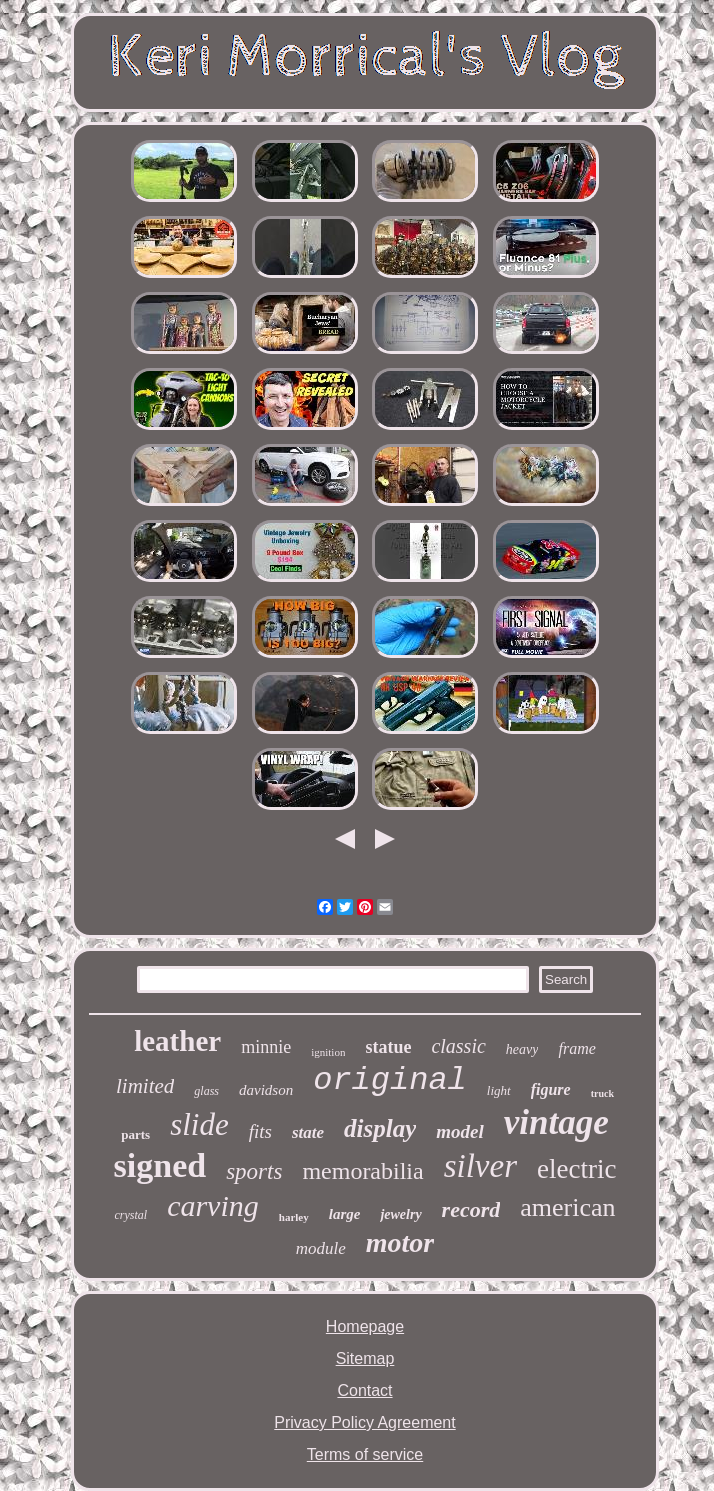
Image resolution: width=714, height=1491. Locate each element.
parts (135, 1134)
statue (388, 1047)
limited (145, 1086)
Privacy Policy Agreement (364, 1422)
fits (260, 1131)
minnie (266, 1047)
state (308, 1132)
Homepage (365, 1326)
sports (254, 1171)
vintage (556, 1122)
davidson (266, 1090)
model (460, 1131)
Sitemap (365, 1358)
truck (602, 1093)
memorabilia (362, 1171)
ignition (328, 1052)
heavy (522, 1049)
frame (576, 1048)
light (499, 1090)
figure (551, 1089)
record (471, 1209)
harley (294, 1217)
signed (160, 1165)
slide (199, 1124)
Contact (364, 1390)
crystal (130, 1215)
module (321, 1248)
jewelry (400, 1214)
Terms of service (365, 1454)
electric (576, 1169)
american (567, 1207)
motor (400, 1242)
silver (480, 1166)
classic (458, 1046)
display (380, 1128)
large (345, 1214)
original (390, 1080)
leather (177, 1041)
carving (213, 1205)
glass (206, 1091)
